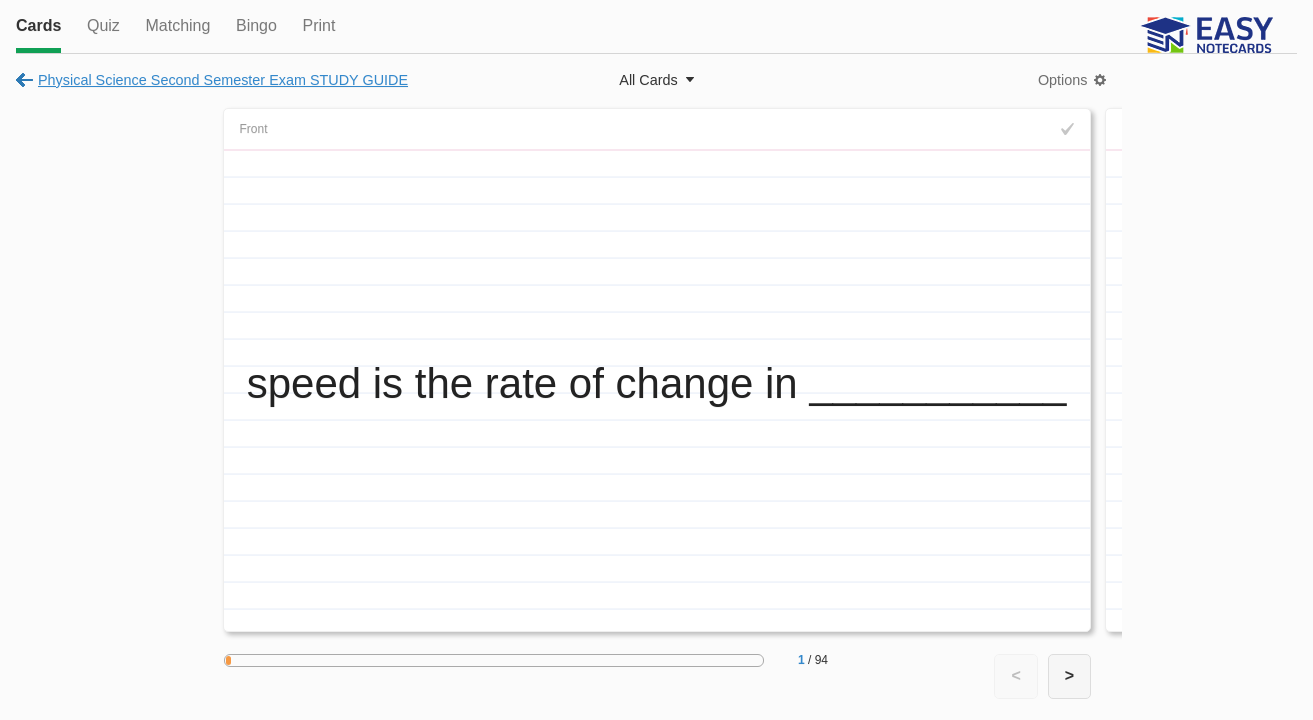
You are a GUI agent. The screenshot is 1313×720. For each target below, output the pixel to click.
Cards (38, 25)
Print (318, 25)
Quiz (103, 25)
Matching (177, 25)
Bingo (256, 25)
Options (1063, 80)
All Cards (648, 80)
